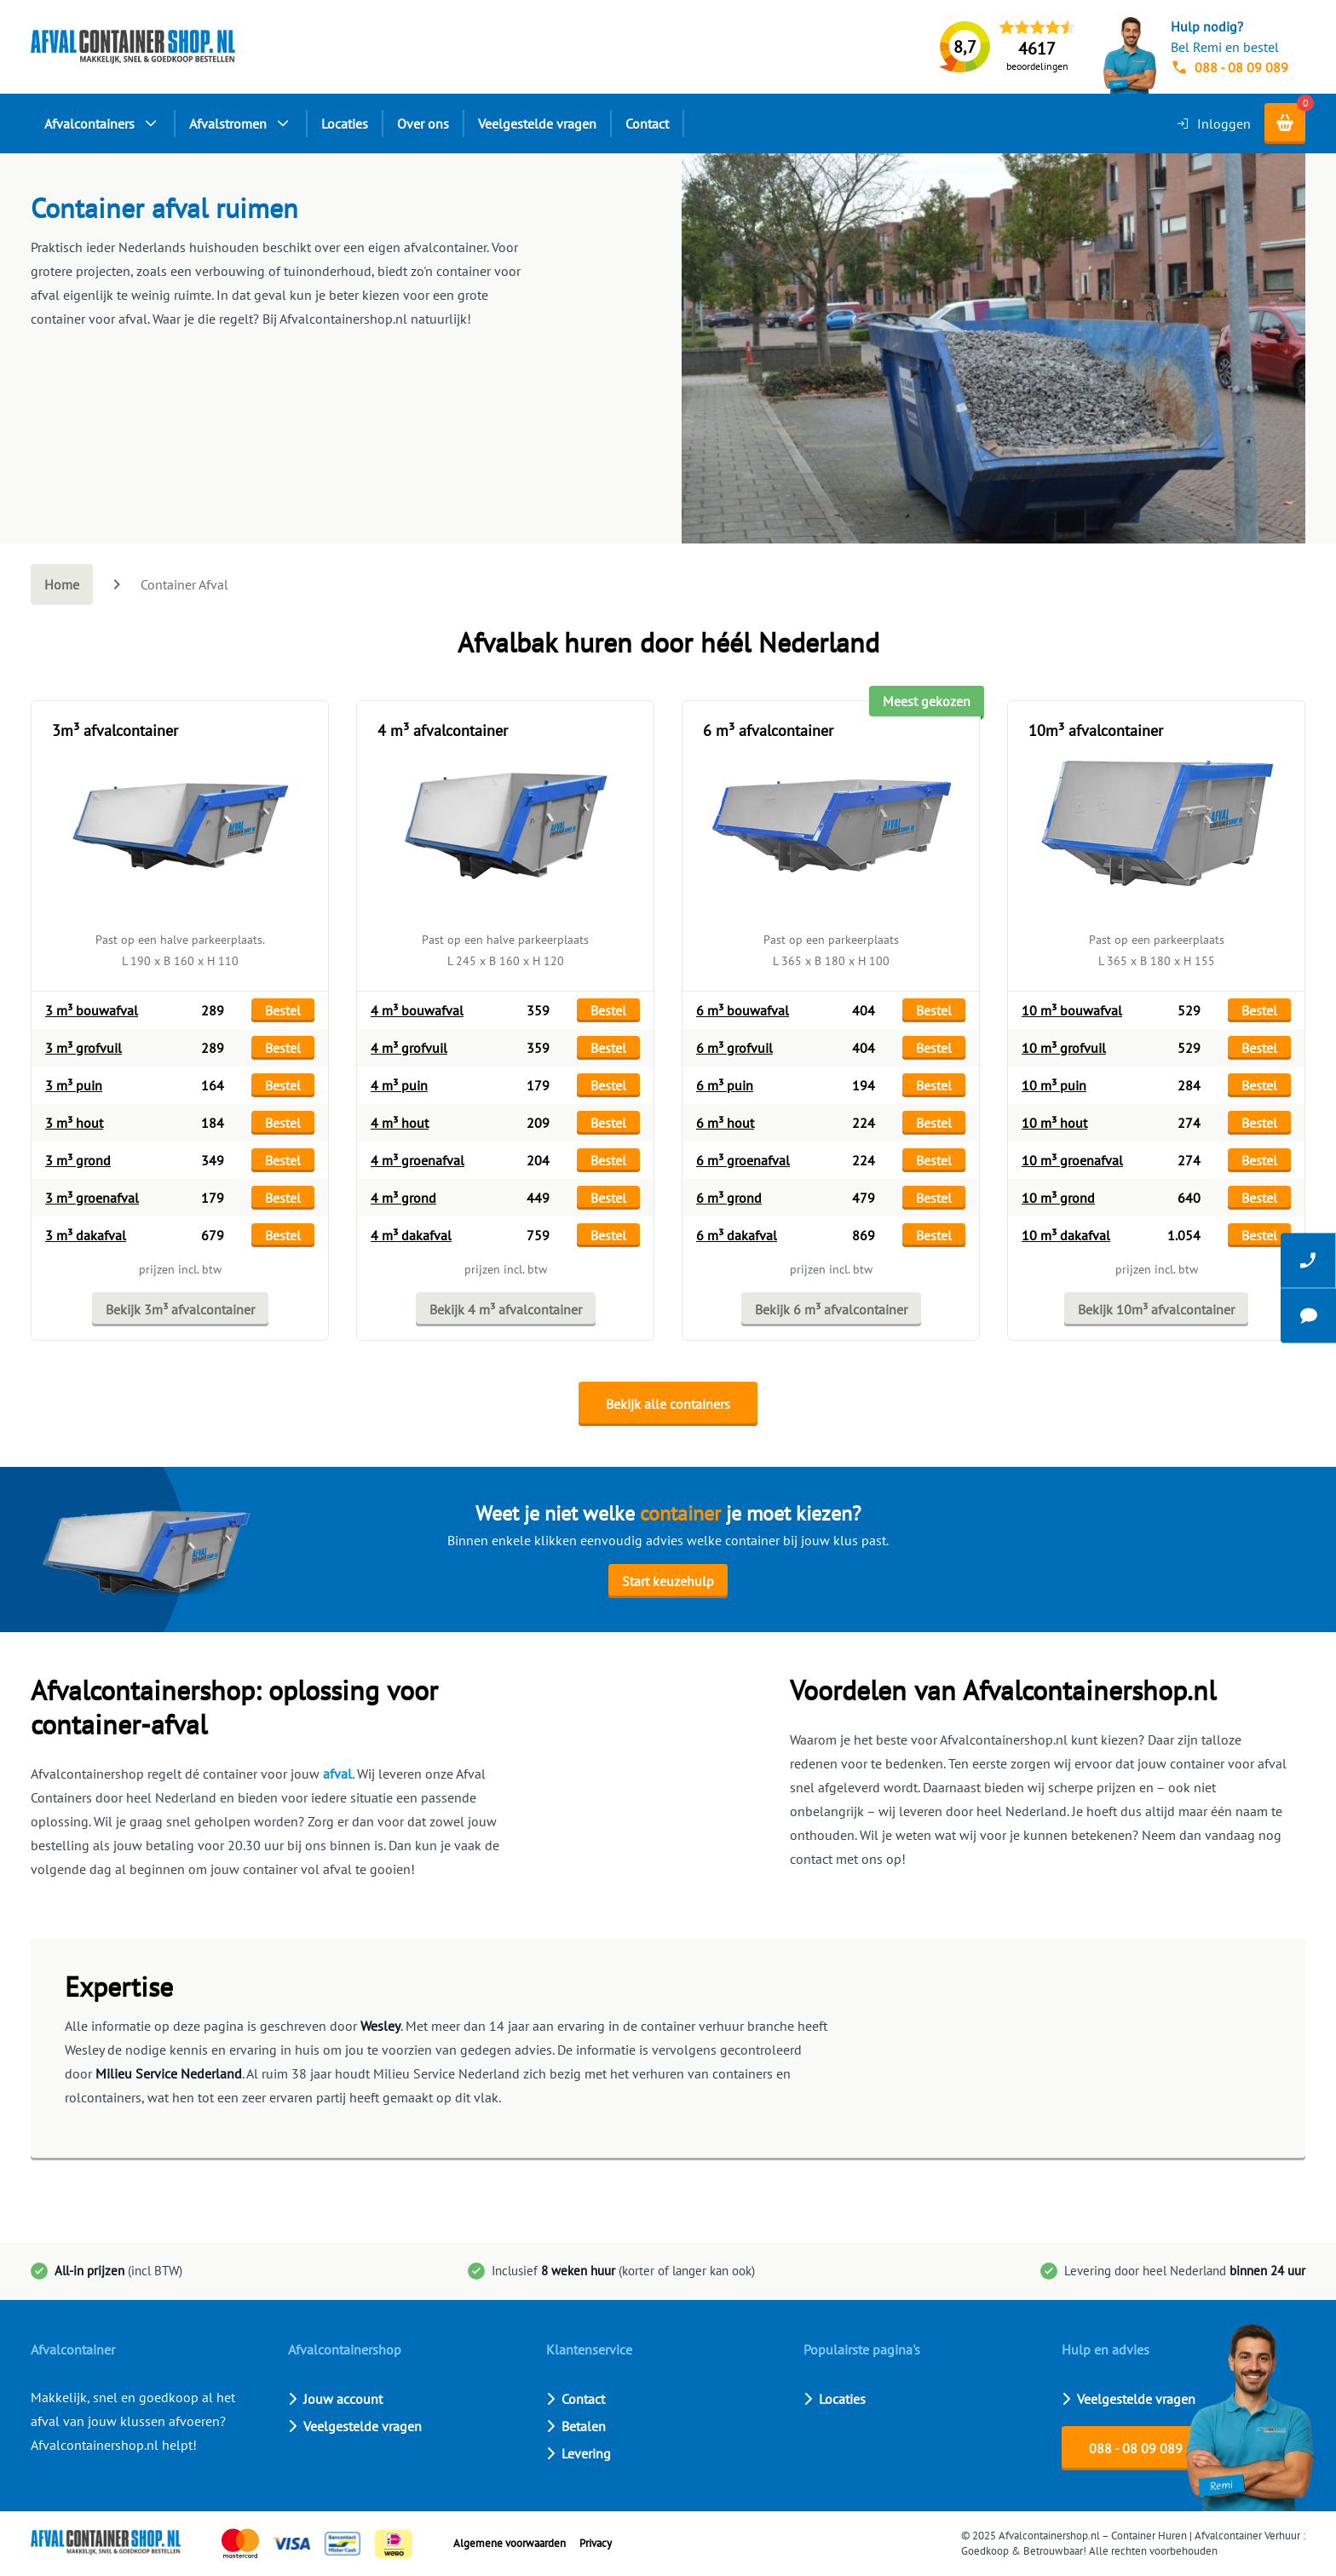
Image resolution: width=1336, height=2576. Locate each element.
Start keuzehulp (668, 1581)
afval (337, 1773)
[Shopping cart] (1284, 123)
